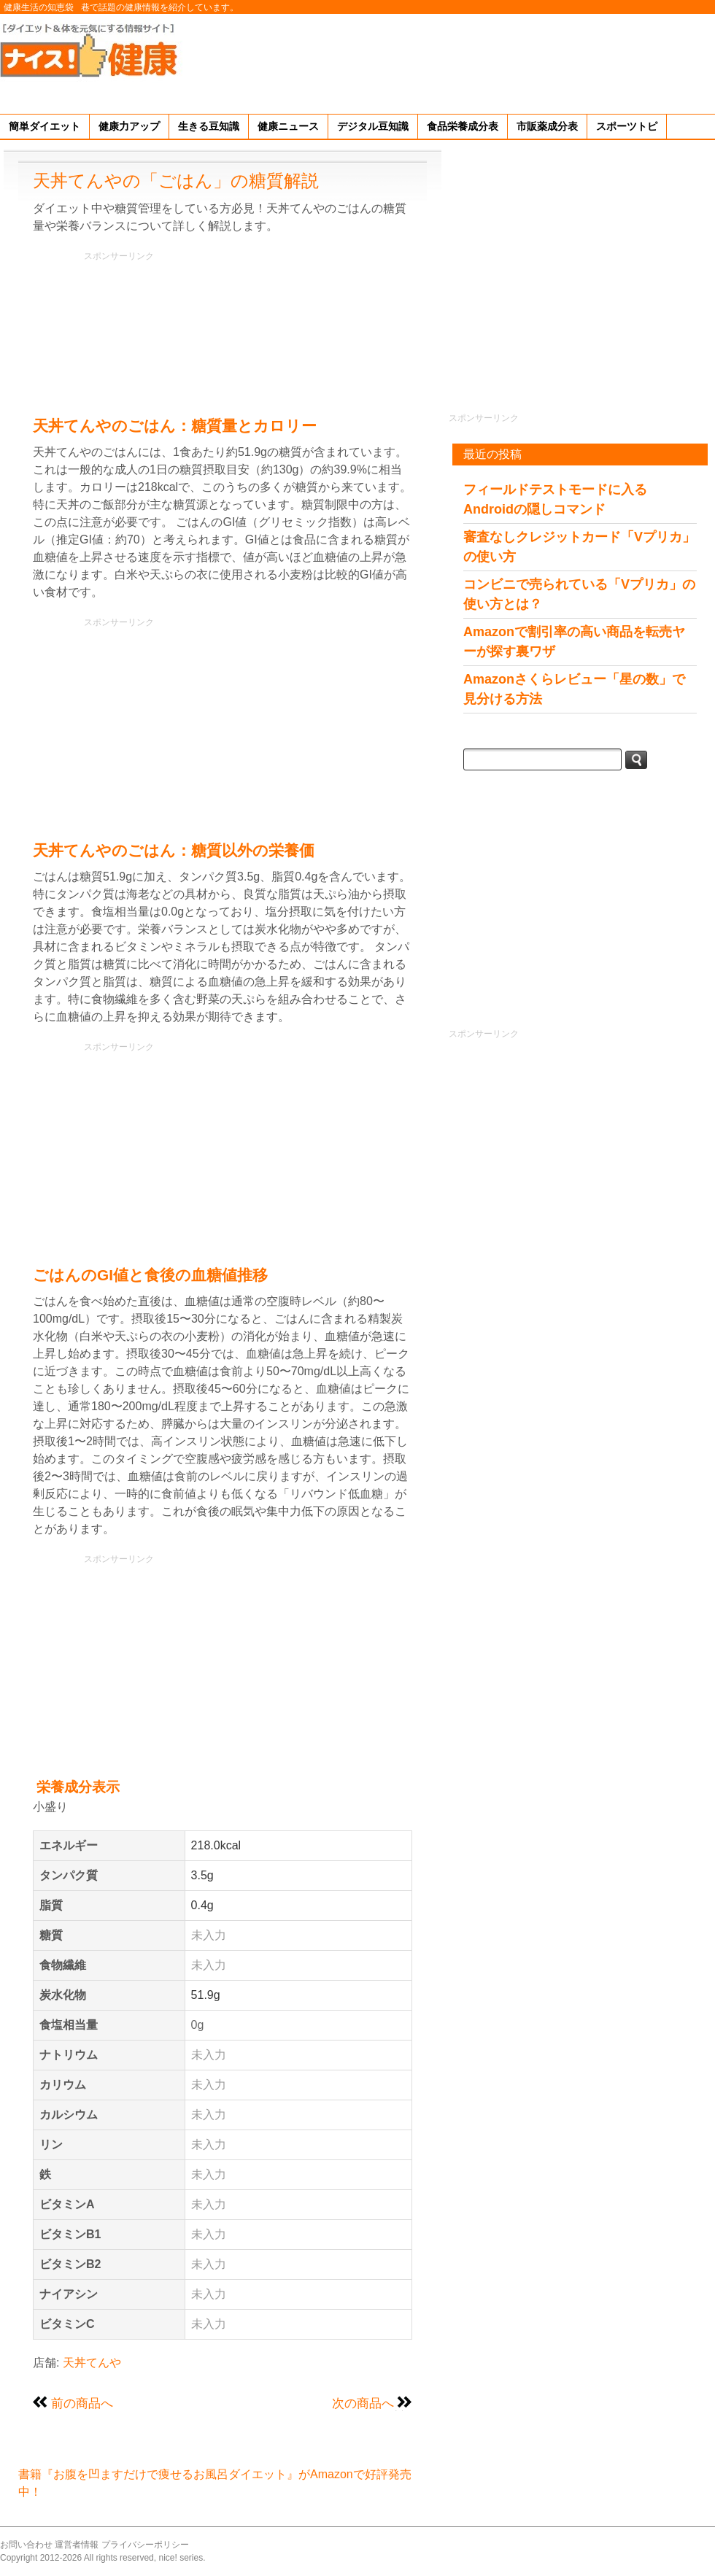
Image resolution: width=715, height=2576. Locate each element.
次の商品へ (363, 2403)
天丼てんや (92, 2362)
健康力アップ (129, 126)
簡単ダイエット (44, 126)
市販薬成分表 (547, 126)
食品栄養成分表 (462, 126)
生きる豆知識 (208, 126)
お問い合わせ (26, 2545)
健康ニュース (288, 126)
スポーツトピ (626, 126)
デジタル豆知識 (373, 126)
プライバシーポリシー (145, 2545)
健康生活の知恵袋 (39, 7)
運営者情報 (76, 2545)
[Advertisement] (670, 61)
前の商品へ (82, 2403)
